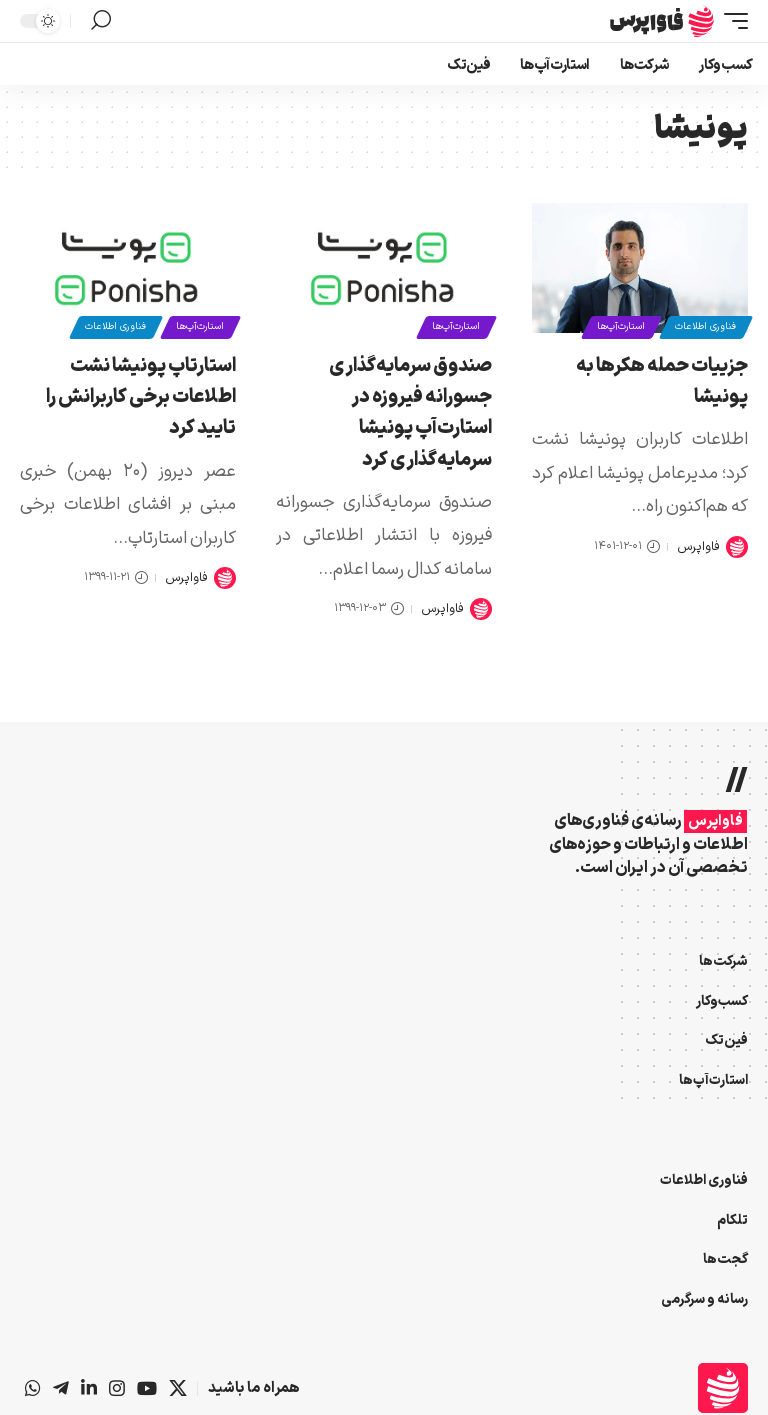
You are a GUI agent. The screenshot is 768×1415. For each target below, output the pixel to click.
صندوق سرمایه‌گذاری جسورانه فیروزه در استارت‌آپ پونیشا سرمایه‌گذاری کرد (410, 413)
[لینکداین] (89, 1388)
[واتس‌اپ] (33, 1388)
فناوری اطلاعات (705, 326)
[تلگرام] (61, 1388)
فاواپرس (698, 546)
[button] (731, 21)
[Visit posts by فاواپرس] (737, 547)
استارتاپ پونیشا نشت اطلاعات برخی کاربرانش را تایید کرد (141, 397)
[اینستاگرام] (117, 1388)
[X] (178, 1388)
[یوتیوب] (147, 1388)
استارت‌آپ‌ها (620, 326)
